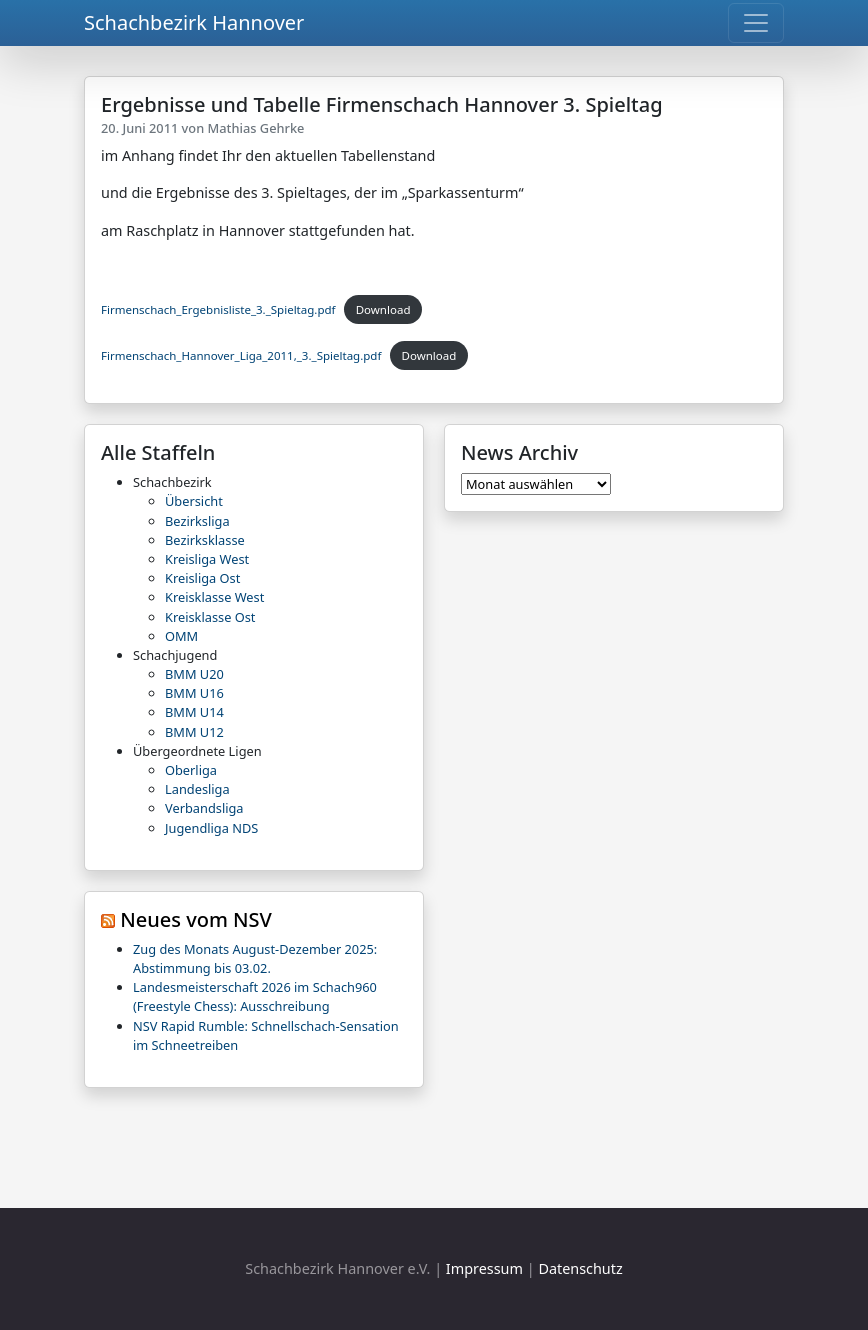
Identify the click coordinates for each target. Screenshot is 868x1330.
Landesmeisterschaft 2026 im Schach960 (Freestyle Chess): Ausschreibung (255, 996)
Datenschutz (580, 1268)
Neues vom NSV (196, 919)
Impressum (484, 1268)
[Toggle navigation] (756, 23)
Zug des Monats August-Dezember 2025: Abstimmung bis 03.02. (255, 958)
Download (383, 309)
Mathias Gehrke (256, 128)
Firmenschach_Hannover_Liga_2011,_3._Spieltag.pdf (241, 355)
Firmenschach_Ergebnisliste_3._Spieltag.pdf (218, 309)
